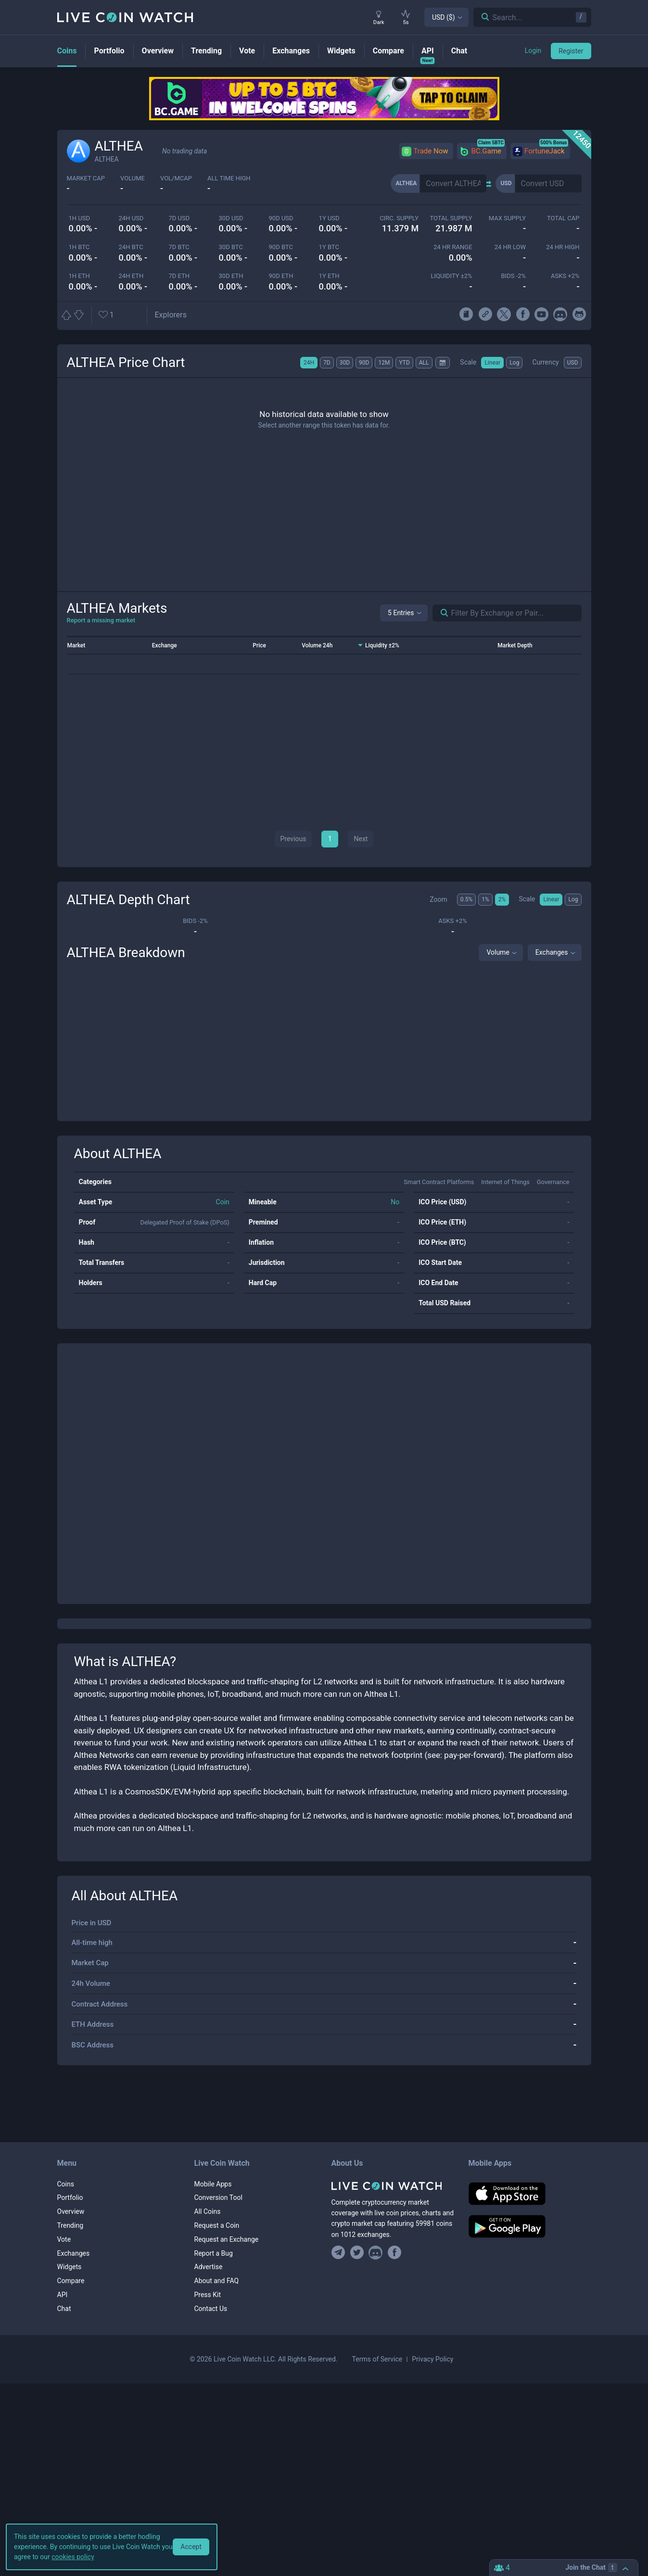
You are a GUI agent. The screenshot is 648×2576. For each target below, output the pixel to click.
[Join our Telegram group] (339, 2252)
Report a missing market (101, 620)
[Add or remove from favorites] (120, 315)
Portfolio (70, 2197)
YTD (404, 362)
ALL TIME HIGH (229, 178)
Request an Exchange (226, 2239)
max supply (507, 218)
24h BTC (131, 247)
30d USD (231, 218)
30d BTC (231, 247)
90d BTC (281, 247)
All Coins (207, 2211)
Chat (64, 2308)
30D (345, 362)
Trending (70, 2225)
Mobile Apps (213, 2184)
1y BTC (329, 247)
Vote (64, 2239)
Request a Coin (217, 2225)
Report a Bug (213, 2253)
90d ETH (281, 275)
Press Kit (207, 2294)
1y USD (329, 218)
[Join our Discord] (375, 2252)
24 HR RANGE (452, 247)
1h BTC (79, 247)
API (62, 2294)
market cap (86, 178)
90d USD (281, 218)
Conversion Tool (218, 2197)
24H (309, 362)
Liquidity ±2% (451, 275)
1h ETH (79, 275)
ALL (424, 362)
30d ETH (231, 275)
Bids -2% (513, 275)
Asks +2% (565, 275)
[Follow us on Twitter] (356, 2252)
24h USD (131, 218)
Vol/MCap (176, 178)
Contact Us (211, 2308)
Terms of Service (377, 2359)
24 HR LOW (510, 247)
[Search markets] (440, 613)
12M (384, 362)
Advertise (208, 2267)
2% (502, 899)
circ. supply (399, 218)
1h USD (79, 218)
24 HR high (562, 247)
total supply (451, 218)
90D (364, 362)
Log (514, 362)
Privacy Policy (432, 2359)
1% (485, 899)
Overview (71, 2211)
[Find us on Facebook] (394, 2252)
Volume (497, 952)
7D (326, 362)
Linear (492, 362)
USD (572, 362)
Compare (71, 2281)
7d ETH (179, 275)
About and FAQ (216, 2281)
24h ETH (131, 275)
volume (132, 178)
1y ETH (329, 275)
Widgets (69, 2267)
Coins (65, 2184)
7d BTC (179, 247)
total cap (563, 218)
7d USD (179, 218)
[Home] (392, 2186)
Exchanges (551, 952)
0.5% (466, 899)
